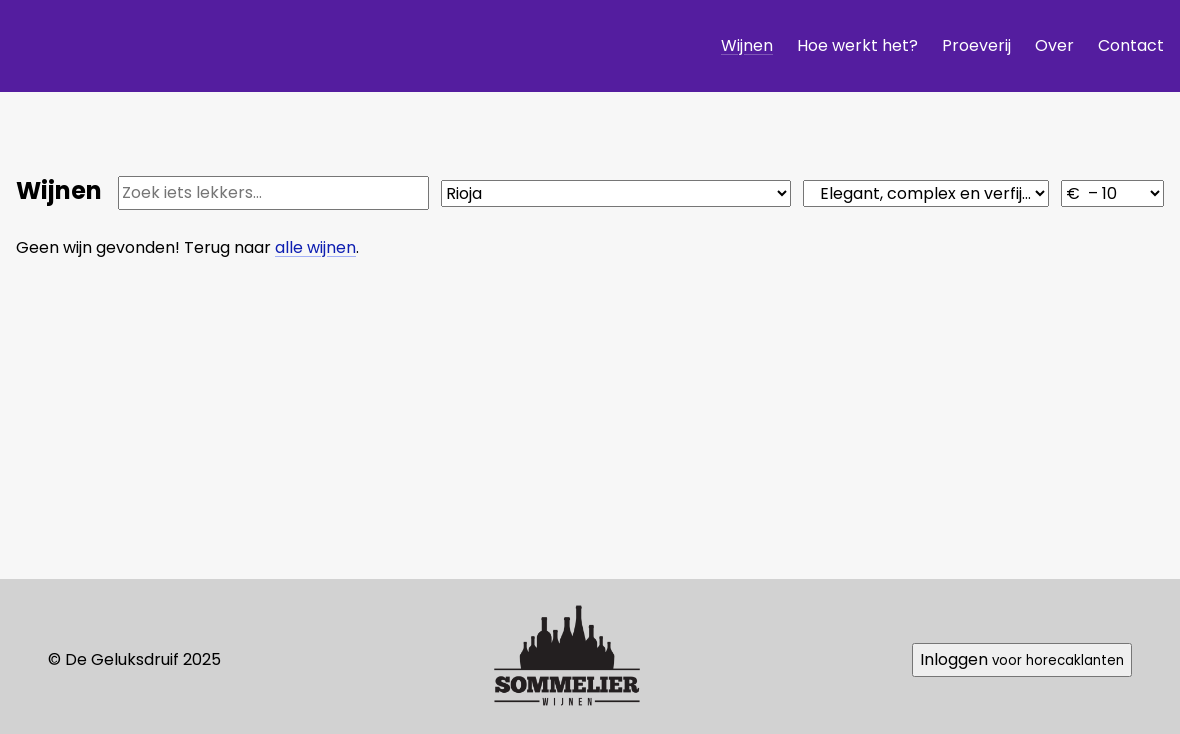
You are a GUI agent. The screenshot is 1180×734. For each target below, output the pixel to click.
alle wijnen (315, 247)
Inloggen (1022, 659)
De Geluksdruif (180, 45)
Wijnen (747, 45)
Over (1054, 45)
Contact (1131, 45)
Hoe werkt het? (857, 45)
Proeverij (976, 45)
